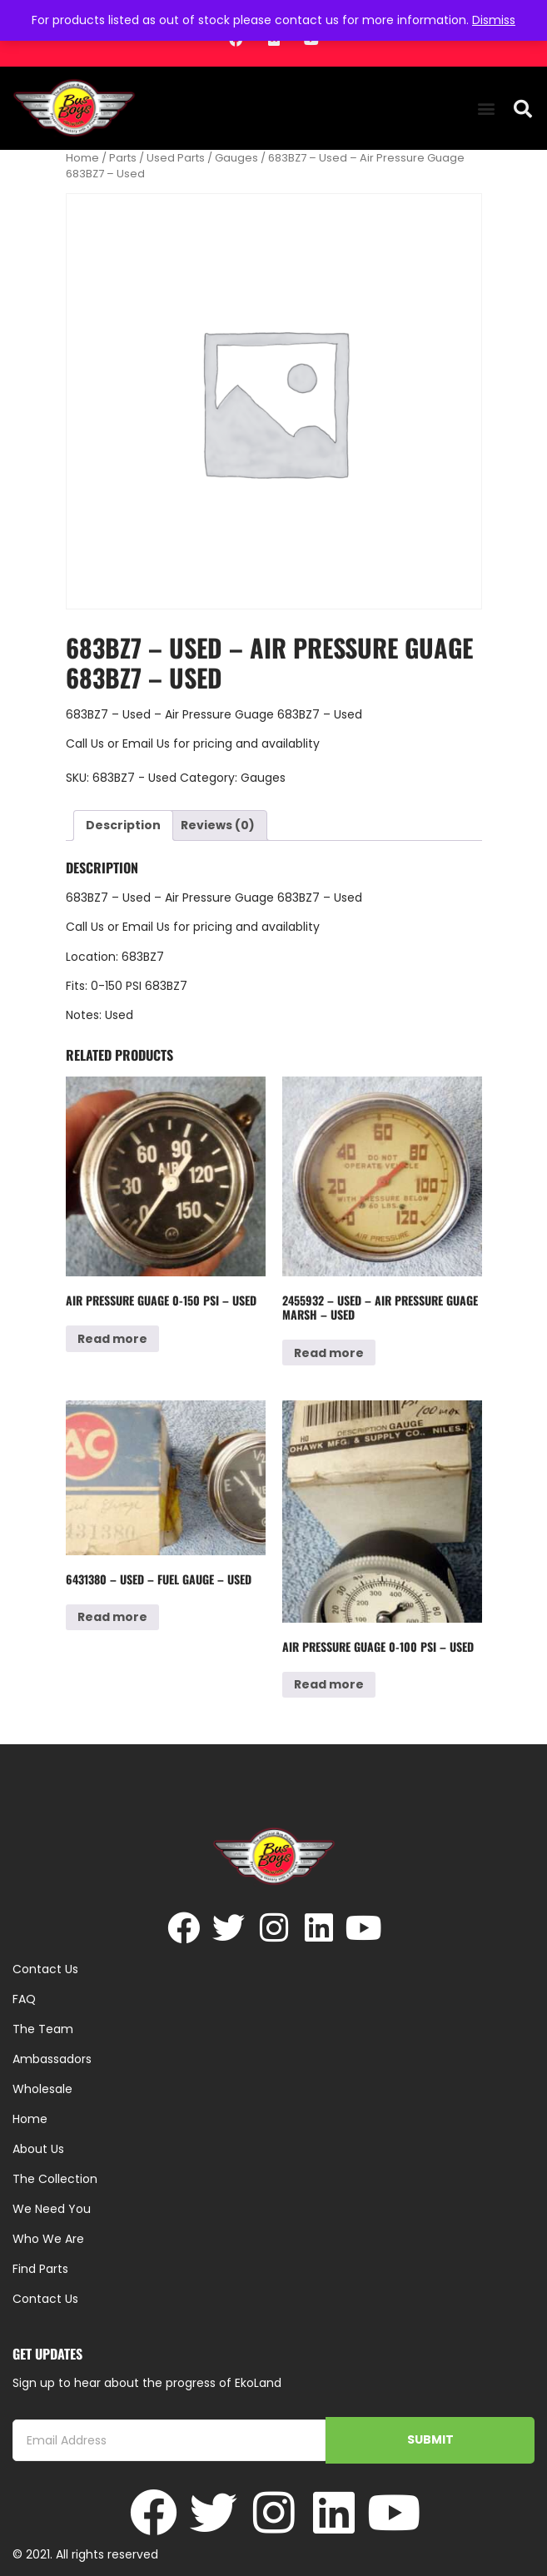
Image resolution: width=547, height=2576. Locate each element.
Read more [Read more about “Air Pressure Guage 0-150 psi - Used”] (112, 1338)
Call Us (85, 743)
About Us (38, 2149)
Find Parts (40, 2268)
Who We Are (48, 2238)
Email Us (147, 743)
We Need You (51, 2209)
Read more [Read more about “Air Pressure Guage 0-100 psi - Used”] (329, 1684)
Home (82, 158)
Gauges (236, 158)
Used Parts (176, 158)
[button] (486, 108)
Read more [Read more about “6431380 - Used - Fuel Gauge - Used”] (112, 1617)
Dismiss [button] (493, 20)
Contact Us (45, 2298)
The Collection (54, 2179)
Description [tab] (123, 825)
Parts (123, 158)
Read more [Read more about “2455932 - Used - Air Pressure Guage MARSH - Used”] (329, 1353)
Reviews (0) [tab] (218, 825)
